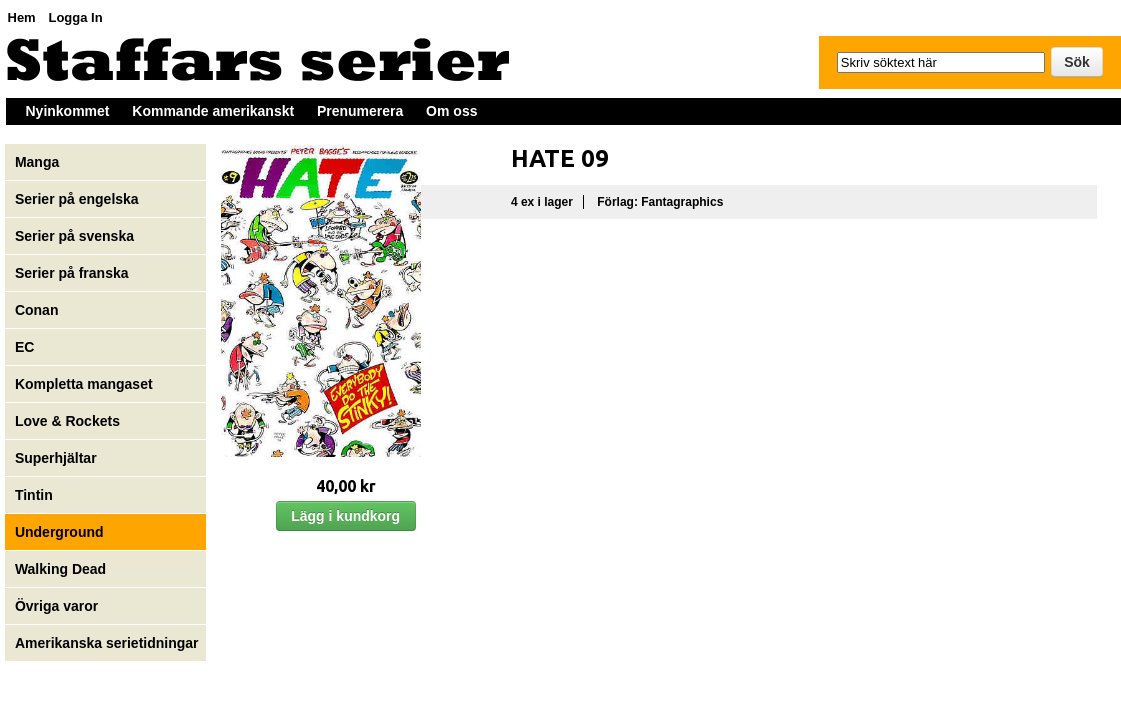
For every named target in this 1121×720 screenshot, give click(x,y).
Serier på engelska (79, 199)
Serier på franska (72, 273)
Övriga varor (56, 606)
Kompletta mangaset (84, 384)
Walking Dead (60, 569)
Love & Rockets (67, 421)
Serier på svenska (76, 236)
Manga (39, 162)
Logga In (75, 17)
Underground (59, 532)
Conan (37, 310)
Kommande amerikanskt (213, 111)
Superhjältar (58, 458)
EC (24, 347)
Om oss (451, 111)
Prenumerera (360, 111)
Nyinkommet (68, 111)
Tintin (34, 495)
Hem (22, 17)
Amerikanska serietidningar (107, 643)
